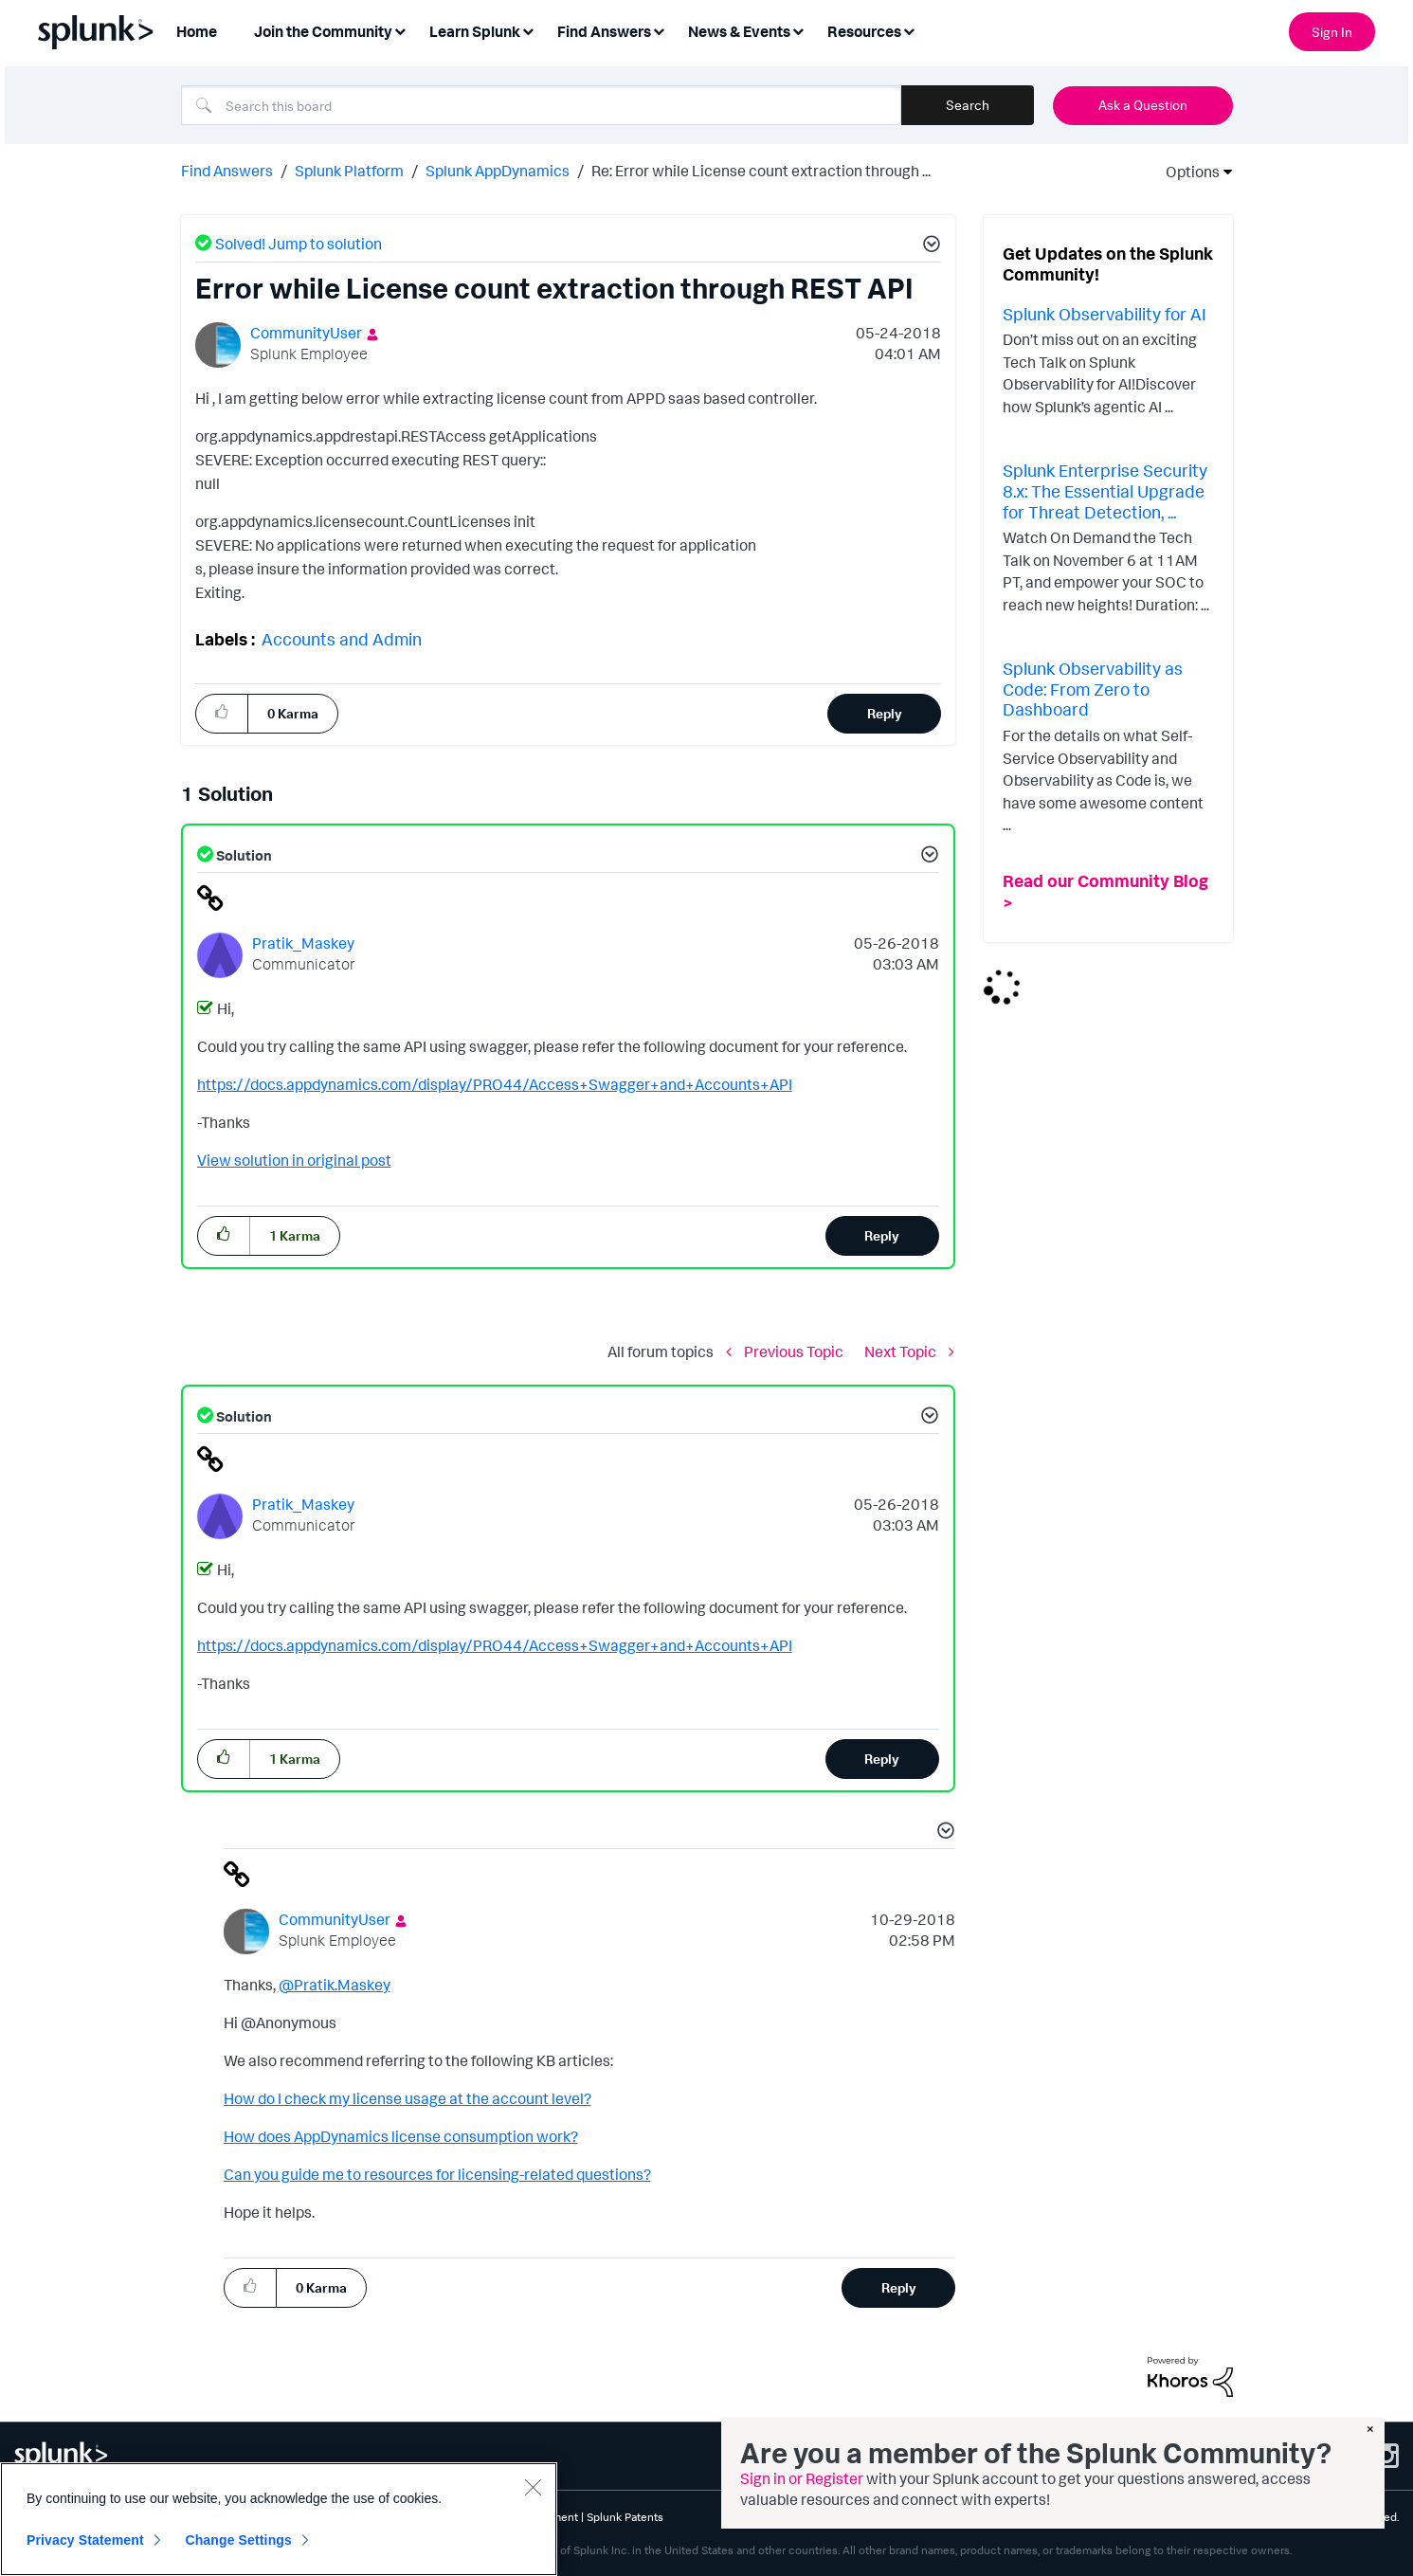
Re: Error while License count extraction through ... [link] (761, 170)
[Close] (532, 2486)
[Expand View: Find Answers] (658, 30)
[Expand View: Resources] (908, 30)
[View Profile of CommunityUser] (306, 332)
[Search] (541, 105)
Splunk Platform (349, 170)
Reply (884, 713)
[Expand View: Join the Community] (399, 30)
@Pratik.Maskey (334, 1984)
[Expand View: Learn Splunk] (527, 30)
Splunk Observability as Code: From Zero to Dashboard (1093, 688)
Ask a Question (1142, 105)
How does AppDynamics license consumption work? (401, 2136)
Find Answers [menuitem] (604, 31)
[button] (928, 246)
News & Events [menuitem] (739, 31)
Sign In (1332, 32)
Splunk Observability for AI (1104, 313)
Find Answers (227, 170)
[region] (278, 2519)
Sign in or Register (801, 2478)
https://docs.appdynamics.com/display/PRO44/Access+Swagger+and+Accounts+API (494, 1084)
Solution (242, 855)
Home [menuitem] (196, 31)
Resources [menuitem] (864, 31)
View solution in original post (294, 1160)
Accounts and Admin (342, 638)
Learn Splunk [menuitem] (474, 31)
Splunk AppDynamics (498, 170)
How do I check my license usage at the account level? (407, 2098)
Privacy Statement (85, 2540)
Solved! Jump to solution (298, 243)
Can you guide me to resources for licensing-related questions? (437, 2174)
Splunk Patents (625, 2517)
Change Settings (238, 2540)
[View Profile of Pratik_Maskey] (303, 943)
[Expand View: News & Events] (797, 30)
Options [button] (1186, 171)
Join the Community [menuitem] (323, 31)
